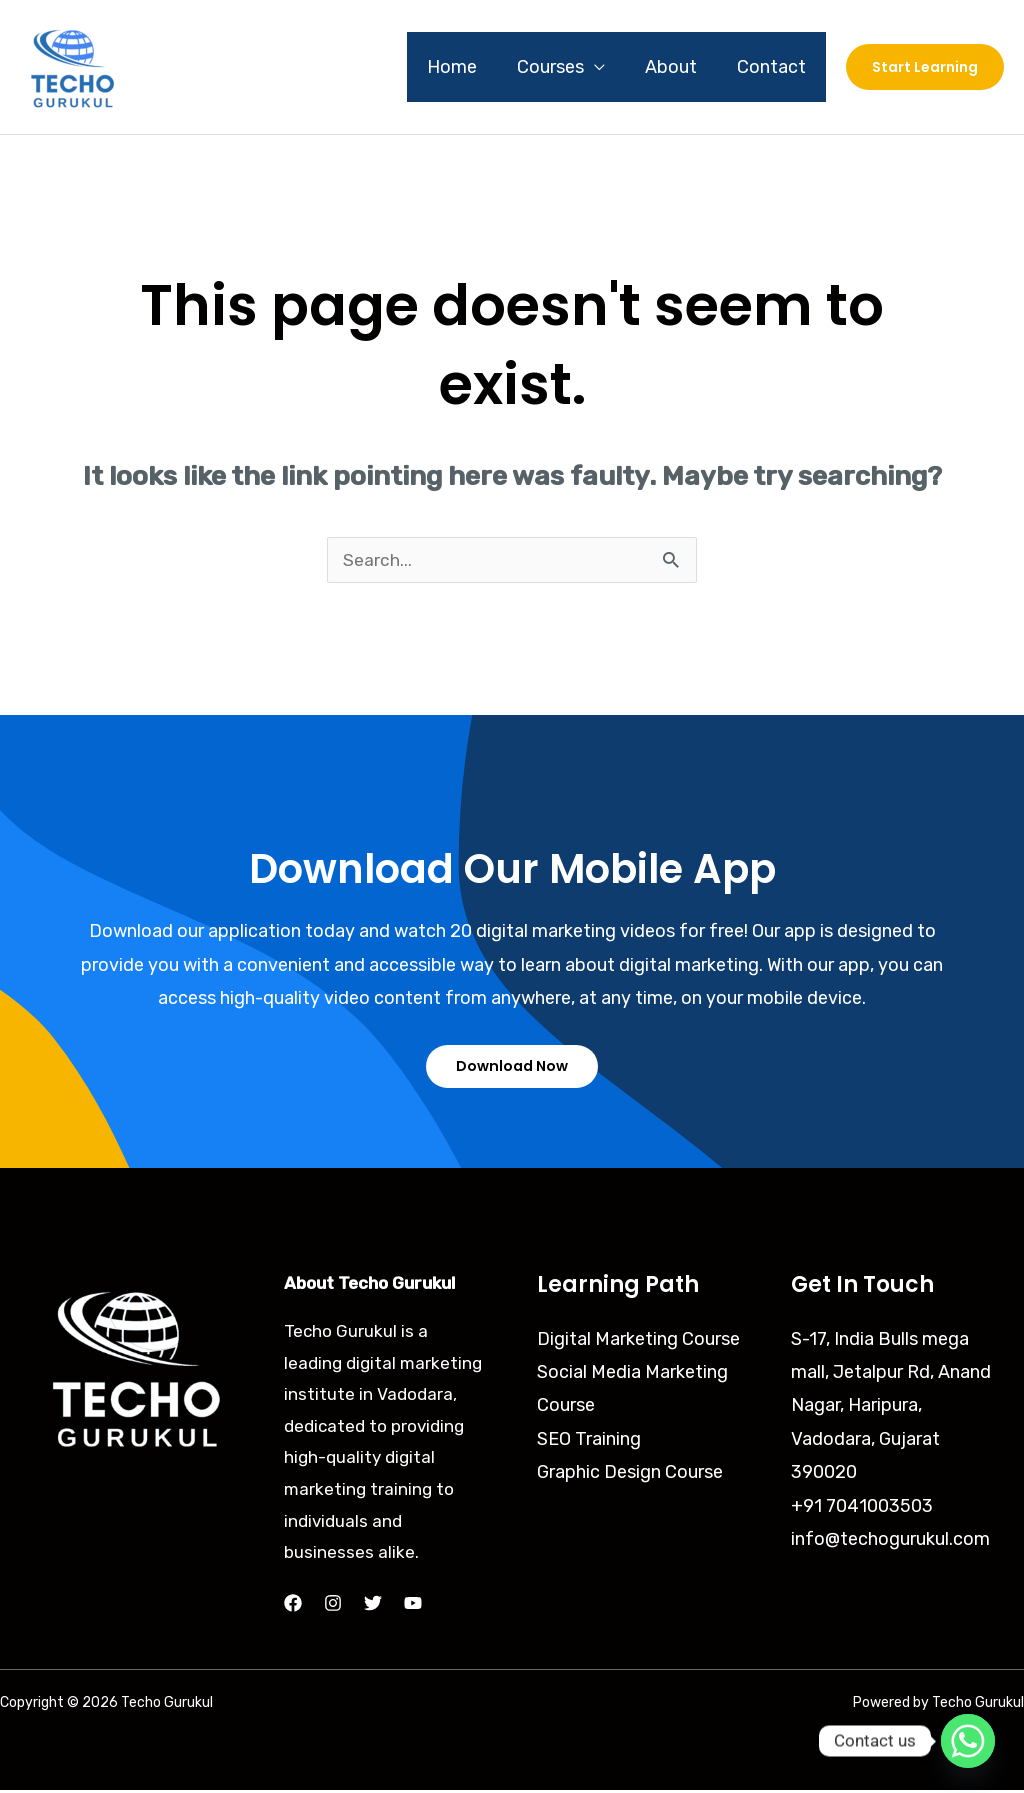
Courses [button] (560, 67)
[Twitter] (373, 1606)
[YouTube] (413, 1606)
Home (466, 67)
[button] (925, 67)
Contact (773, 67)
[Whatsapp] (968, 1741)
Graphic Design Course (630, 1475)
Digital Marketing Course (638, 1341)
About (677, 67)
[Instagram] (333, 1606)
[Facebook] (293, 1606)
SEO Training (589, 1442)
